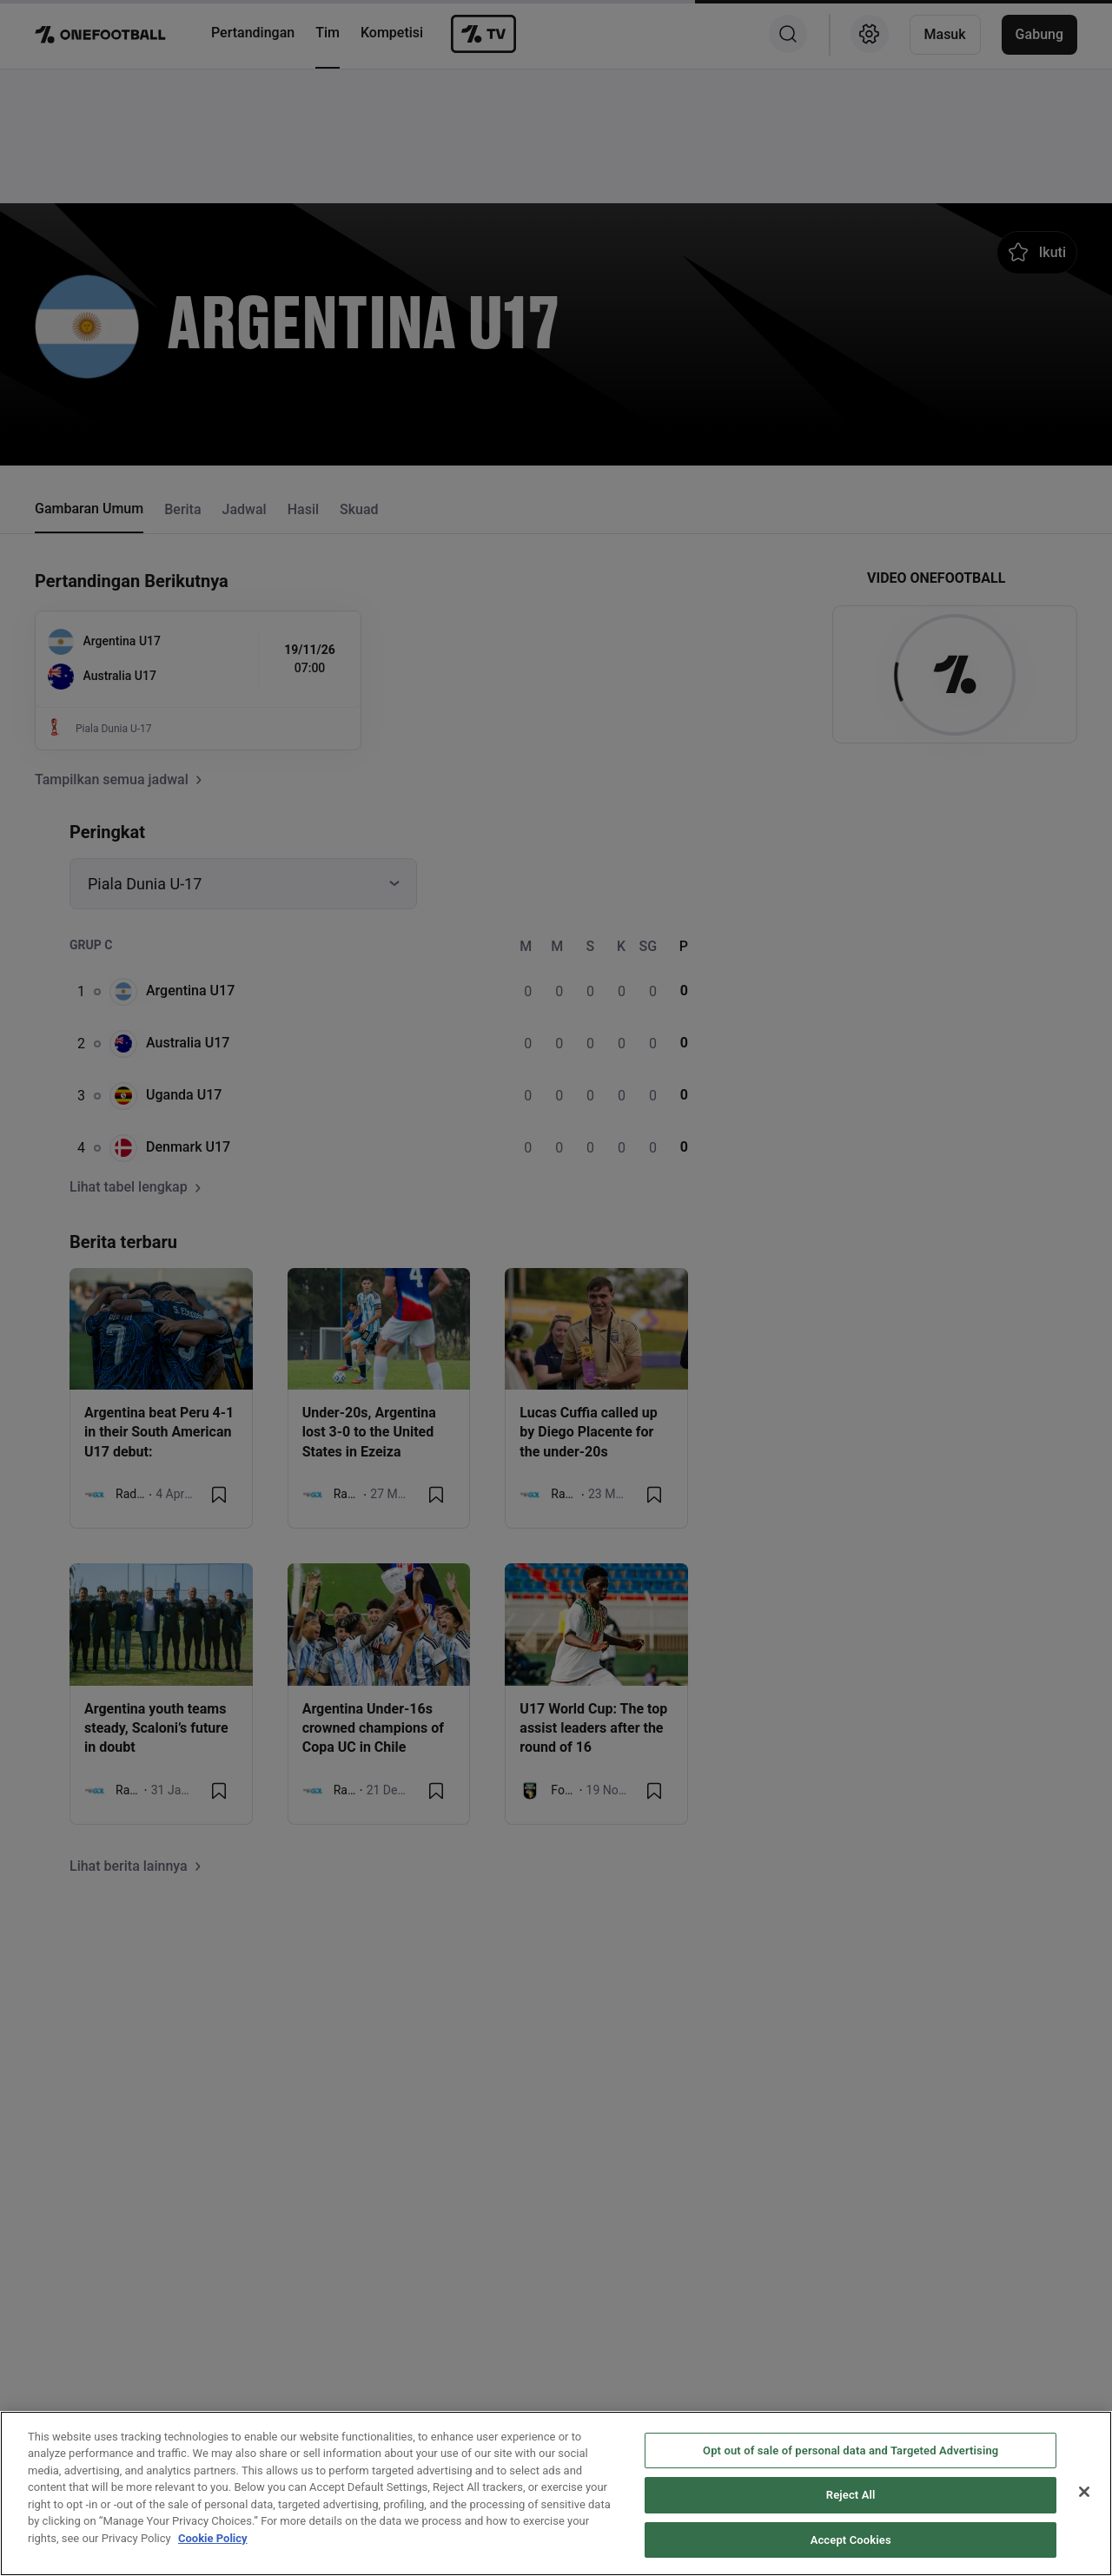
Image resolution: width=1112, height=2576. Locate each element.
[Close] (1084, 2538)
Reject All (851, 2541)
